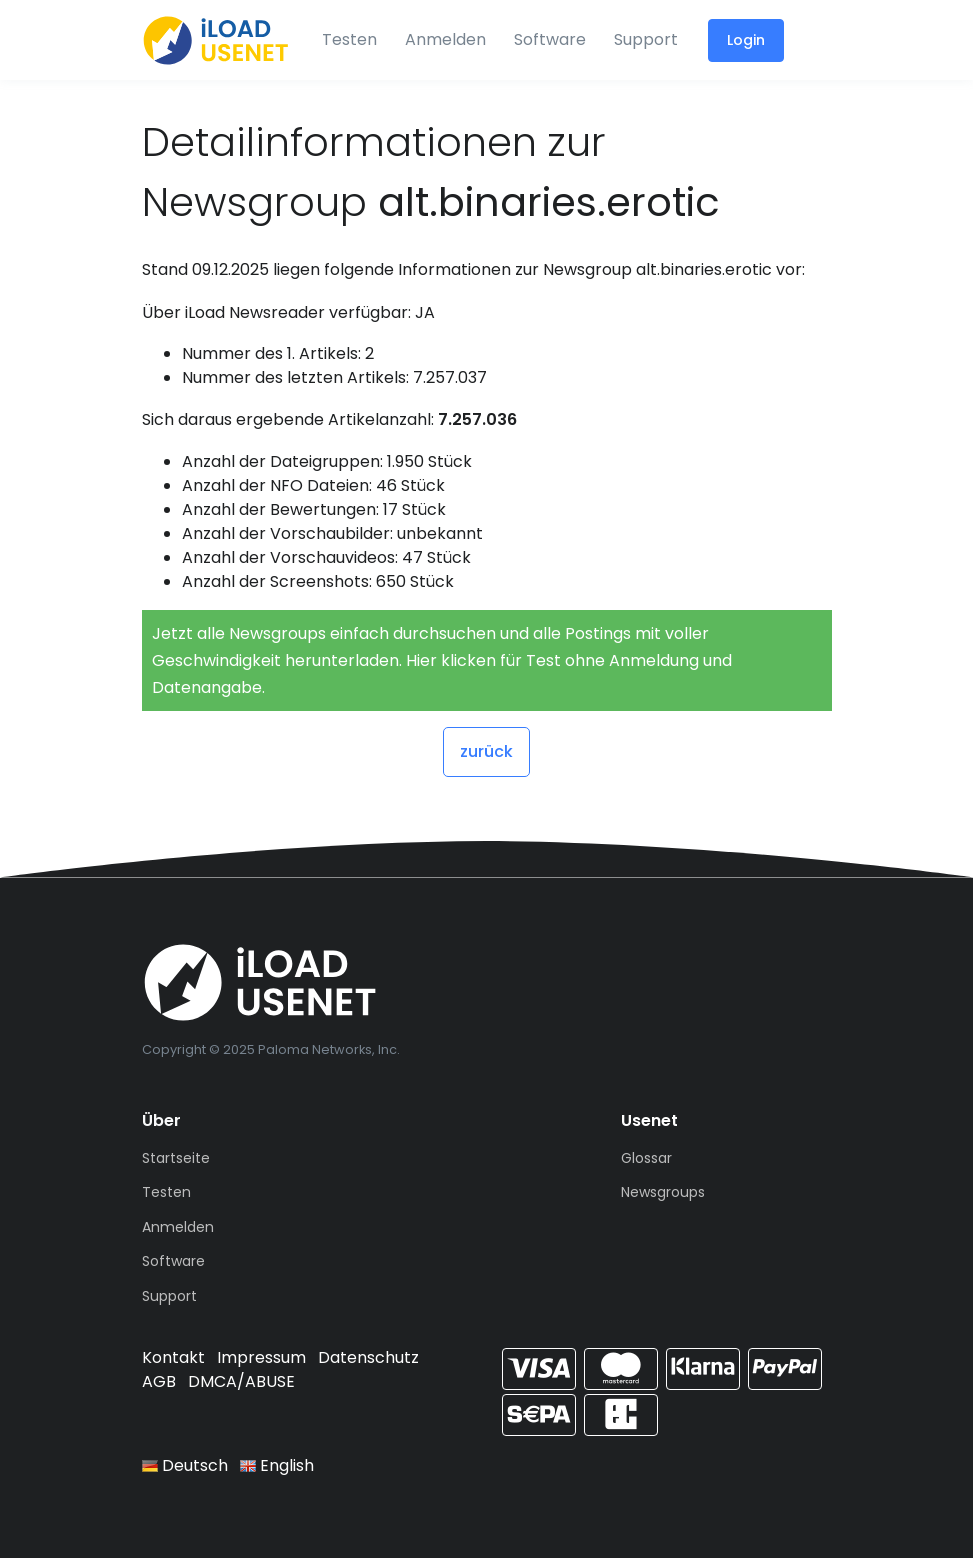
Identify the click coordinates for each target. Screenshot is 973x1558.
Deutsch (185, 1465)
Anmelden (445, 39)
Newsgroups (663, 1192)
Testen (349, 39)
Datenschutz (368, 1357)
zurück (486, 751)
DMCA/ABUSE (241, 1381)
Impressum (261, 1357)
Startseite (176, 1158)
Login (746, 40)
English (277, 1465)
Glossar (646, 1158)
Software (550, 39)
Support (646, 39)
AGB (159, 1381)
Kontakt (173, 1357)
